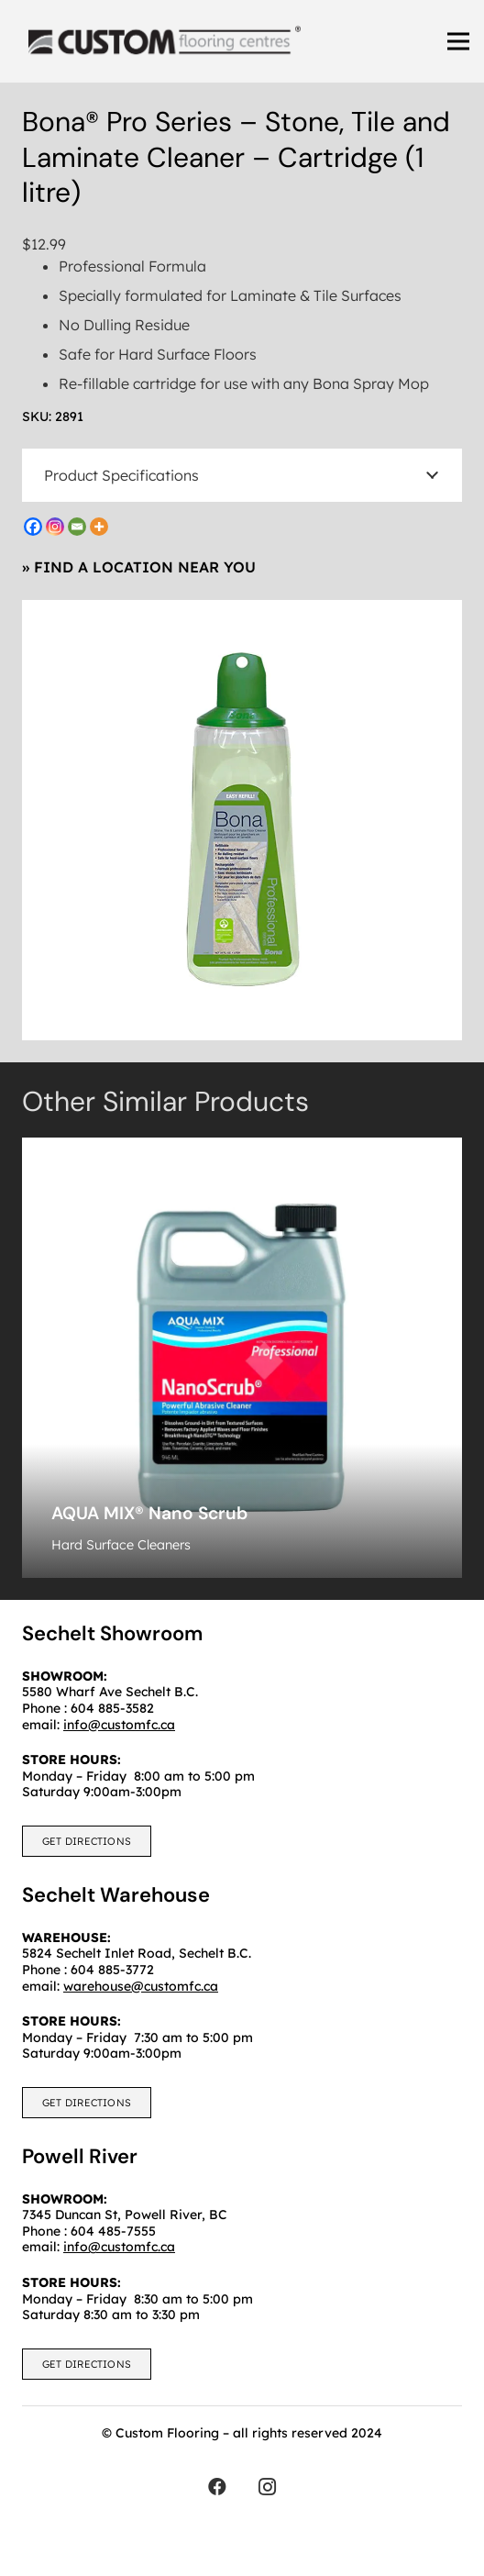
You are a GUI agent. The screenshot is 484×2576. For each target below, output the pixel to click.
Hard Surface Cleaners (121, 1545)
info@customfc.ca (119, 2246)
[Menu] (458, 41)
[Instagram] (55, 526)
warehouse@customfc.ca (140, 1986)
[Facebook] (33, 526)
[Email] (77, 526)
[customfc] (164, 41)
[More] (99, 526)
